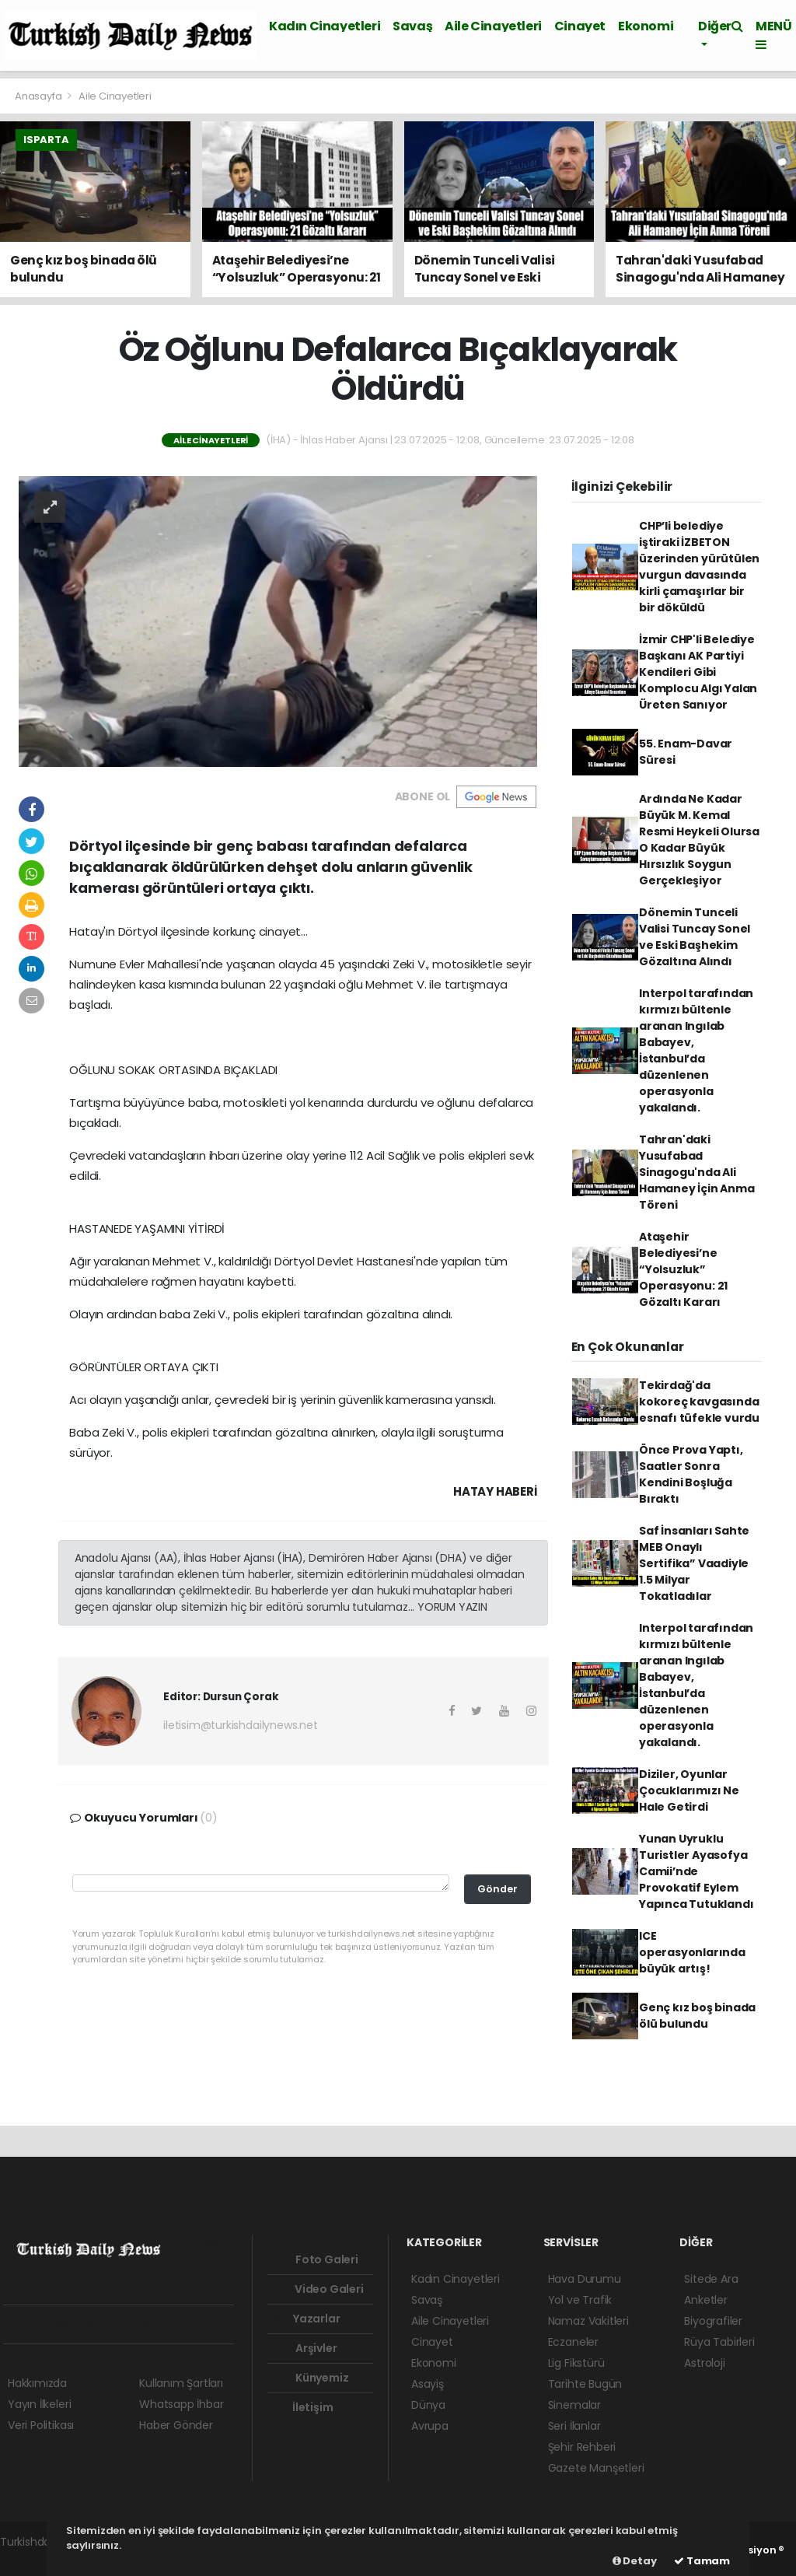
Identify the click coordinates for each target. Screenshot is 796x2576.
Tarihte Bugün (585, 2384)
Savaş (412, 26)
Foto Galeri (316, 2259)
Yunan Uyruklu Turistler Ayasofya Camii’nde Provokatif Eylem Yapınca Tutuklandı (696, 1871)
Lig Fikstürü (576, 2363)
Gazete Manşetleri (596, 2468)
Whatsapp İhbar (181, 2404)
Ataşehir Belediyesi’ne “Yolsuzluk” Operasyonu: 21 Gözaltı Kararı (683, 1269)
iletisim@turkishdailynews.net (240, 1725)
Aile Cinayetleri (493, 26)
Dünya (428, 2405)
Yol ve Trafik (580, 2300)
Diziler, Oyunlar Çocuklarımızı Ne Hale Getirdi (689, 1790)
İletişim (303, 2407)
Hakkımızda (37, 2383)
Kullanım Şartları (181, 2383)
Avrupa (430, 2426)
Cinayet (580, 26)
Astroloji (704, 2363)
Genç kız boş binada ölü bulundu (697, 2016)
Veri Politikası (41, 2425)
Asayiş (427, 2384)
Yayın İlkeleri (39, 2404)
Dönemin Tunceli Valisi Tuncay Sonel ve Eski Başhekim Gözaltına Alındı (694, 937)
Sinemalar (574, 2405)
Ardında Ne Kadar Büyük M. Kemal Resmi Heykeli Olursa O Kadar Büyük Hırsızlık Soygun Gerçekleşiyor (699, 839)
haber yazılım (35, 2558)
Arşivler (305, 2348)
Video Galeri (318, 2289)
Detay (635, 2560)
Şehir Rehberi (582, 2447)
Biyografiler (713, 2321)
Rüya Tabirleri (719, 2342)
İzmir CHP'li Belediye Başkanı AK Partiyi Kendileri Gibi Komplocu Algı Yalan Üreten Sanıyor (698, 672)
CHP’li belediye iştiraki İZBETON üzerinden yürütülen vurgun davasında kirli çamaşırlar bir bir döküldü (699, 566)
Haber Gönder (176, 2425)
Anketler (705, 2300)
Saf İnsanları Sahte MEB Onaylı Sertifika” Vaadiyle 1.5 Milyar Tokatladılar (694, 1563)
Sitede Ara (711, 2279)
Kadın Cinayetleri (324, 26)
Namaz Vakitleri (588, 2321)
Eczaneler (573, 2342)
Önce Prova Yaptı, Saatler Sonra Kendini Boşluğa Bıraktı (691, 1474)
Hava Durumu (584, 2279)
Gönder (497, 1888)
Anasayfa (39, 96)
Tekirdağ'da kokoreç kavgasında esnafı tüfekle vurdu (699, 1401)
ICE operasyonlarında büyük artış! (692, 1952)
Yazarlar (307, 2318)
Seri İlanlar (574, 2426)
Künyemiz (311, 2377)
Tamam (702, 2560)
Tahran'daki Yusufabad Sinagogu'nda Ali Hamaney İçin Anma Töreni (697, 1172)
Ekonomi (645, 26)
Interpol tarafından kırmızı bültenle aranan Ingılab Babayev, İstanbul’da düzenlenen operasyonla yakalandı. (696, 1050)
